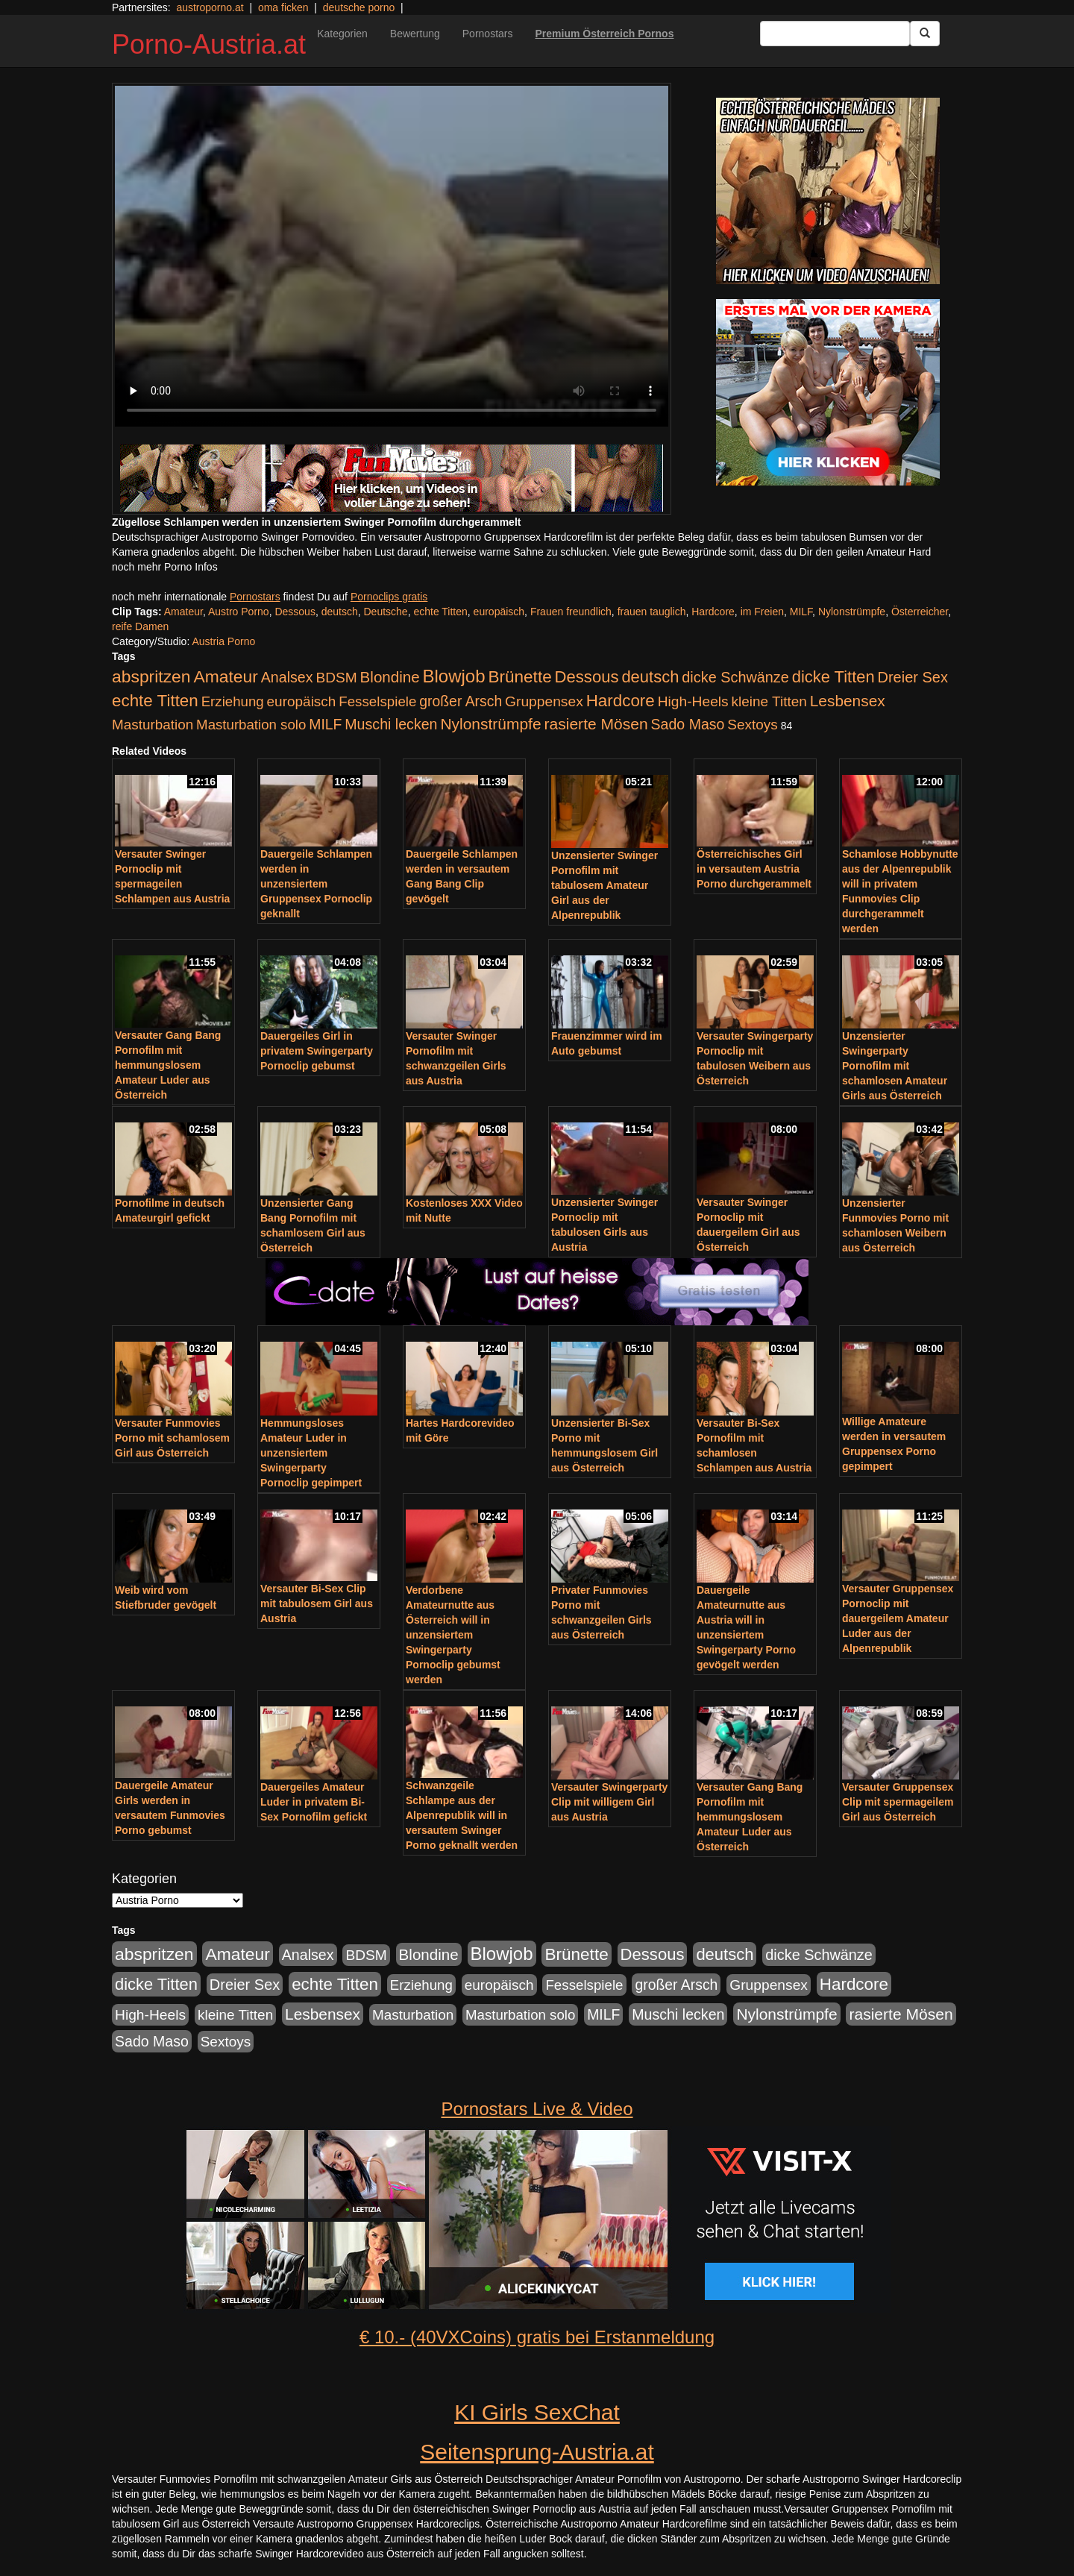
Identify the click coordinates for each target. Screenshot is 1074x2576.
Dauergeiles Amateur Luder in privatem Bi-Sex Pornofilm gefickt (313, 1802)
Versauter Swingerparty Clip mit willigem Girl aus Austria (609, 1802)
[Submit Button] (925, 33)
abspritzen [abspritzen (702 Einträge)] (151, 676)
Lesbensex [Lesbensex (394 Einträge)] (847, 700)
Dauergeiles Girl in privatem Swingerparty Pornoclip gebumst (316, 1051)
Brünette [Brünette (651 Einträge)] (519, 676)
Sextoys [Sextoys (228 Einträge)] (752, 724)
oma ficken (283, 7)
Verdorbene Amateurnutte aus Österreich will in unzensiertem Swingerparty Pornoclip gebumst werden (453, 1635)
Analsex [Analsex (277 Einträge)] (287, 677)
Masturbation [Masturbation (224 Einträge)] (152, 724)
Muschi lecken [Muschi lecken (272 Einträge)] (391, 724)
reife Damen (140, 626)
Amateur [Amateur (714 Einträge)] (225, 676)
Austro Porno (238, 612)
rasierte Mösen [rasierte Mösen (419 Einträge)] (596, 723)
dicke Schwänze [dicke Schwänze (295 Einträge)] (735, 677)
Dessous (294, 612)
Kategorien (342, 34)
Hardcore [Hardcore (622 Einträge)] (620, 700)
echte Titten (440, 612)
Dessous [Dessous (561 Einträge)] (587, 676)
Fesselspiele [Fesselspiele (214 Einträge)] (377, 701)
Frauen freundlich (571, 612)
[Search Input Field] (835, 33)
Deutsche (386, 612)
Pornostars (487, 34)
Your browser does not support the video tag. (391, 256)
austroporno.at (209, 7)
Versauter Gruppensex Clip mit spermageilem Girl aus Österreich (897, 1802)
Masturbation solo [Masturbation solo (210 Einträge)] (251, 724)
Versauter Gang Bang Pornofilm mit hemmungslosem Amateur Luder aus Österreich (168, 1065)
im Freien (762, 612)
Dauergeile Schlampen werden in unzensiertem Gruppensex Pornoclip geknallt (316, 884)
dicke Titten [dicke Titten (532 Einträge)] (833, 676)
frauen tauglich (652, 612)
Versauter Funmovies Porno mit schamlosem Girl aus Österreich (172, 1438)
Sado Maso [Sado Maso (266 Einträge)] (688, 724)
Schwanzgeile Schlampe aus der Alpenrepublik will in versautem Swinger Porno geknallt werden (462, 1815)
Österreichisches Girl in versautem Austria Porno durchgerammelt (754, 869)
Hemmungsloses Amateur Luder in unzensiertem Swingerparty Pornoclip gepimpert (311, 1453)
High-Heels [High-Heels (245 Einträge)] (693, 701)
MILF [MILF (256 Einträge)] (325, 724)
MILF (801, 612)
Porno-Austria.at (209, 44)
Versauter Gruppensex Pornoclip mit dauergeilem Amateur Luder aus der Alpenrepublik (897, 1618)
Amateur (183, 612)
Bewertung (415, 34)
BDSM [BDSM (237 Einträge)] (336, 677)
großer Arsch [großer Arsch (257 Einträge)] (460, 701)
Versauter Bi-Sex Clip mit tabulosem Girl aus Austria (316, 1603)
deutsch (339, 612)
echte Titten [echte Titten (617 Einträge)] (155, 700)
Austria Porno (223, 641)
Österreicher (919, 612)
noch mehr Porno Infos (165, 567)
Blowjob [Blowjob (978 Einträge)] (454, 676)
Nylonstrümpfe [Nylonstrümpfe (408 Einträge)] (490, 723)
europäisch (499, 612)
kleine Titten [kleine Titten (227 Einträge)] (769, 701)
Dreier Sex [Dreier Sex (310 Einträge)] (913, 677)
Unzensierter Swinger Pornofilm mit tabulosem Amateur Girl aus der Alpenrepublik (604, 885)
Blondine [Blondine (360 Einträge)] (390, 676)
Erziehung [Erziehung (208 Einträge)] (232, 701)
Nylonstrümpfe (851, 612)
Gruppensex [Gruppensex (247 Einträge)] (544, 701)
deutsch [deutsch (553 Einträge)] (650, 676)
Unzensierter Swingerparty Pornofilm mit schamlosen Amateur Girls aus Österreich (894, 1066)
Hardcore (713, 612)
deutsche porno (359, 7)
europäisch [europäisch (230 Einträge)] (301, 701)
